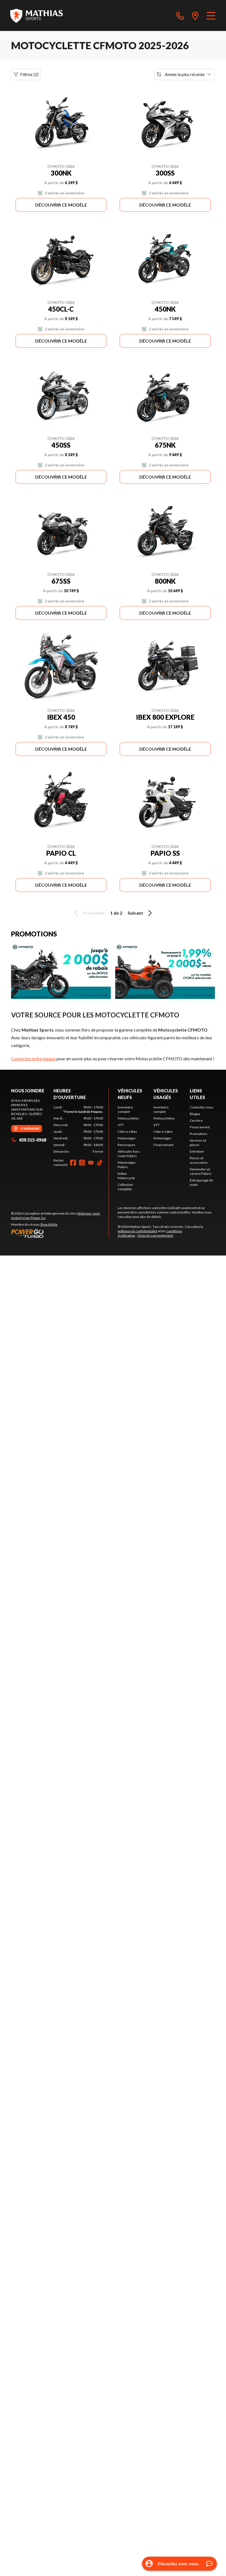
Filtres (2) (26, 74)
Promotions (198, 1134)
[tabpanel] (78, 1129)
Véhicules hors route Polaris (129, 1153)
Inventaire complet (125, 1109)
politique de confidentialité (137, 1231)
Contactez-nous (202, 1107)
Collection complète (125, 1187)
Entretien (197, 1151)
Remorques (126, 1145)
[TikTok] (99, 1162)
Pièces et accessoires (199, 1160)
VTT (121, 1125)
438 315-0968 (28, 1139)
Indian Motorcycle (126, 1175)
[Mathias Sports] (36, 15)
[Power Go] (60, 1233)
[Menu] (211, 15)
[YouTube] (91, 1162)
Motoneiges (127, 1138)
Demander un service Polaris (201, 1171)
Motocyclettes (128, 1118)
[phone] (180, 15)
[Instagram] (82, 1162)
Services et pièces (198, 1142)
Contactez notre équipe (33, 1058)
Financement (163, 1145)
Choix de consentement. (155, 1235)
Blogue (195, 1114)
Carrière (196, 1120)
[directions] (195, 15)
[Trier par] (185, 74)
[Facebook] (73, 1162)
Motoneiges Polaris (127, 1164)
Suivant (141, 913)
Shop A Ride (48, 1224)
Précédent (89, 913)
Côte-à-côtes (127, 1131)
